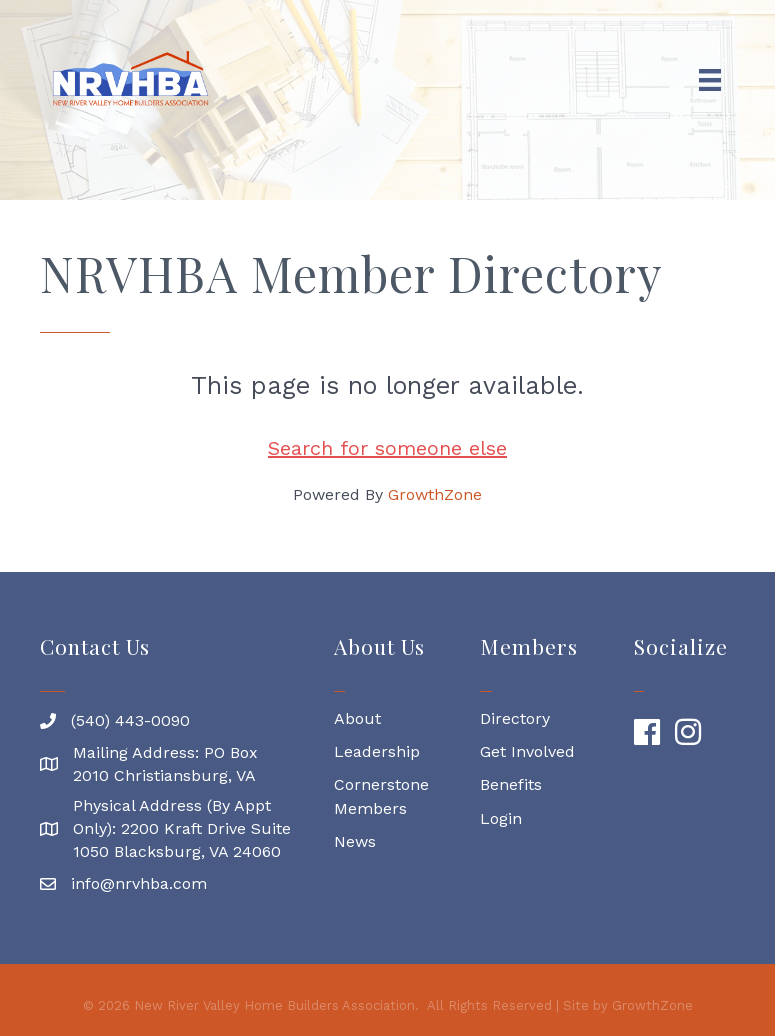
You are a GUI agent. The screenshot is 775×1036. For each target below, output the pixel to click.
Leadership (377, 751)
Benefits (511, 784)
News (355, 841)
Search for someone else (387, 448)
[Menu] (710, 80)
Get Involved (527, 751)
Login (501, 818)
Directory (515, 718)
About (360, 718)
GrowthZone (435, 494)
